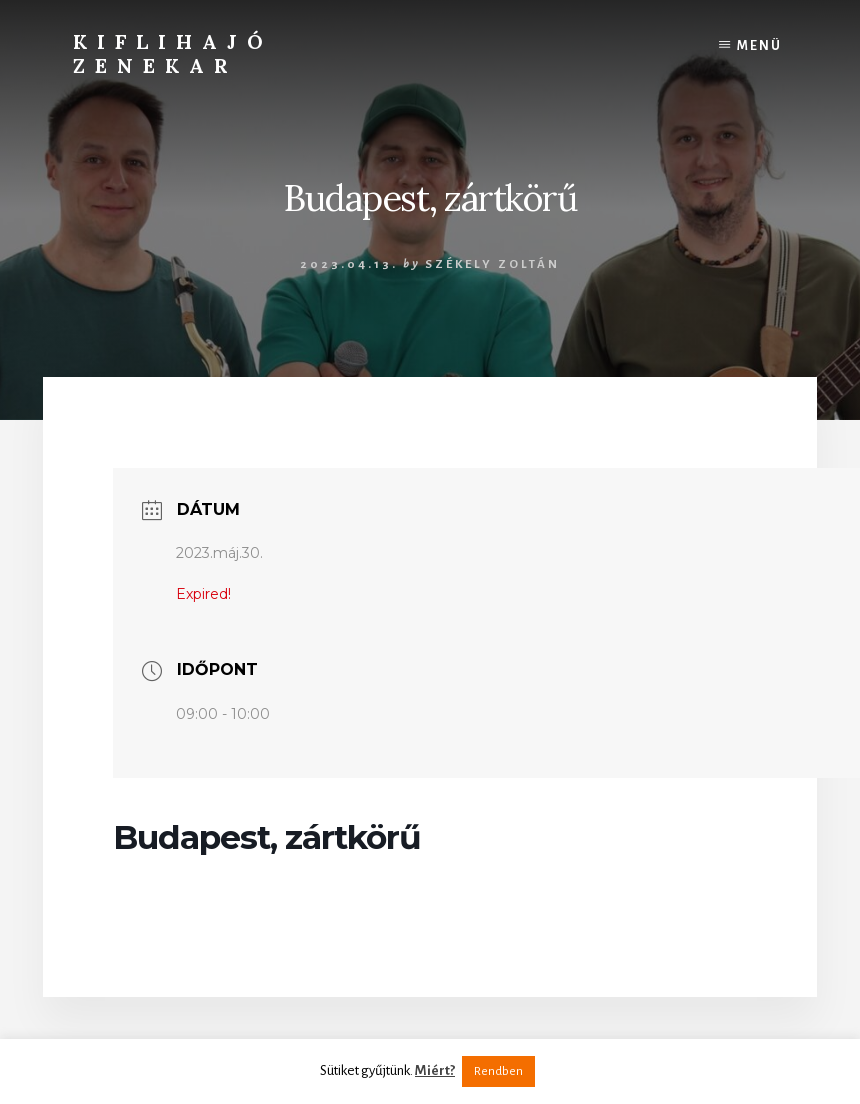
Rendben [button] (498, 1071)
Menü (759, 46)
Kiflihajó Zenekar (173, 53)
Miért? (435, 1070)
